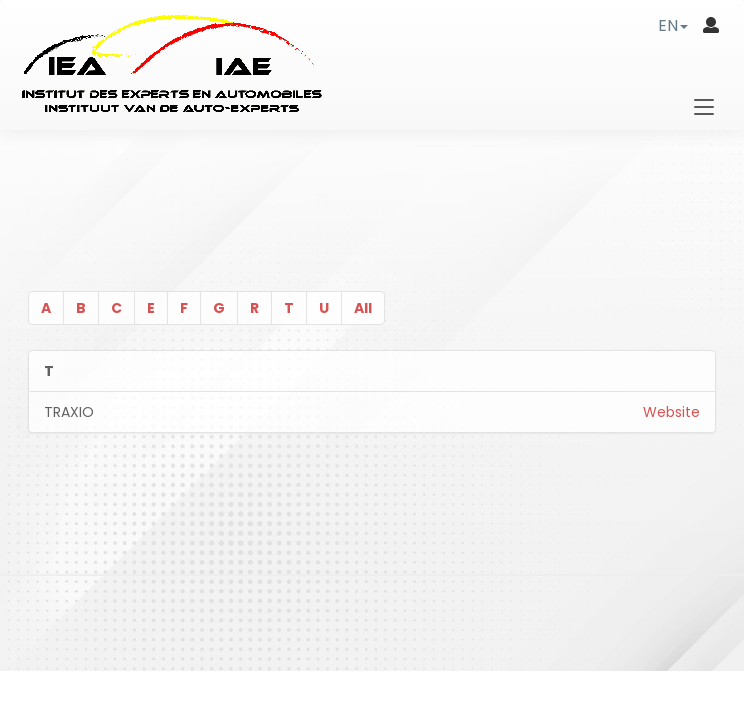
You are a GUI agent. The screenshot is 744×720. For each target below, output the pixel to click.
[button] (673, 25)
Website (671, 412)
